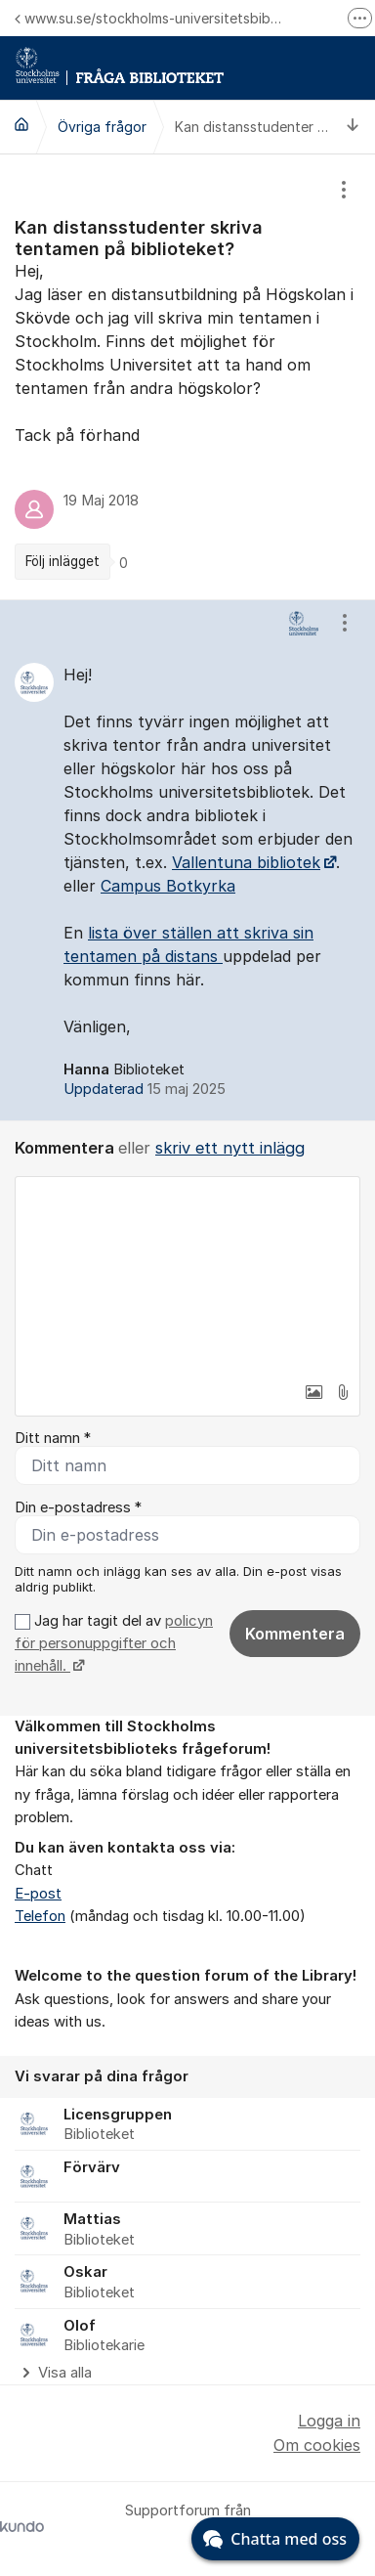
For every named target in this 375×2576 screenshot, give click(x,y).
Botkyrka (200, 885)
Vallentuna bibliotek (246, 862)
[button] (313, 1392)
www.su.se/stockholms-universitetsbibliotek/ (148, 18)
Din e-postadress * (78, 1507)
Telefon (40, 1916)
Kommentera (295, 1633)
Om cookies (316, 2445)
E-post (38, 1893)
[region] (187, 376)
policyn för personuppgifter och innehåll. (114, 1644)
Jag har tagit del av (114, 1644)
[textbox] (187, 1275)
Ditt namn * (53, 1438)
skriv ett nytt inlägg (230, 1147)
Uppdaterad (144, 1089)
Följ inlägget (62, 561)
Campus (133, 885)
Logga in (329, 2420)
